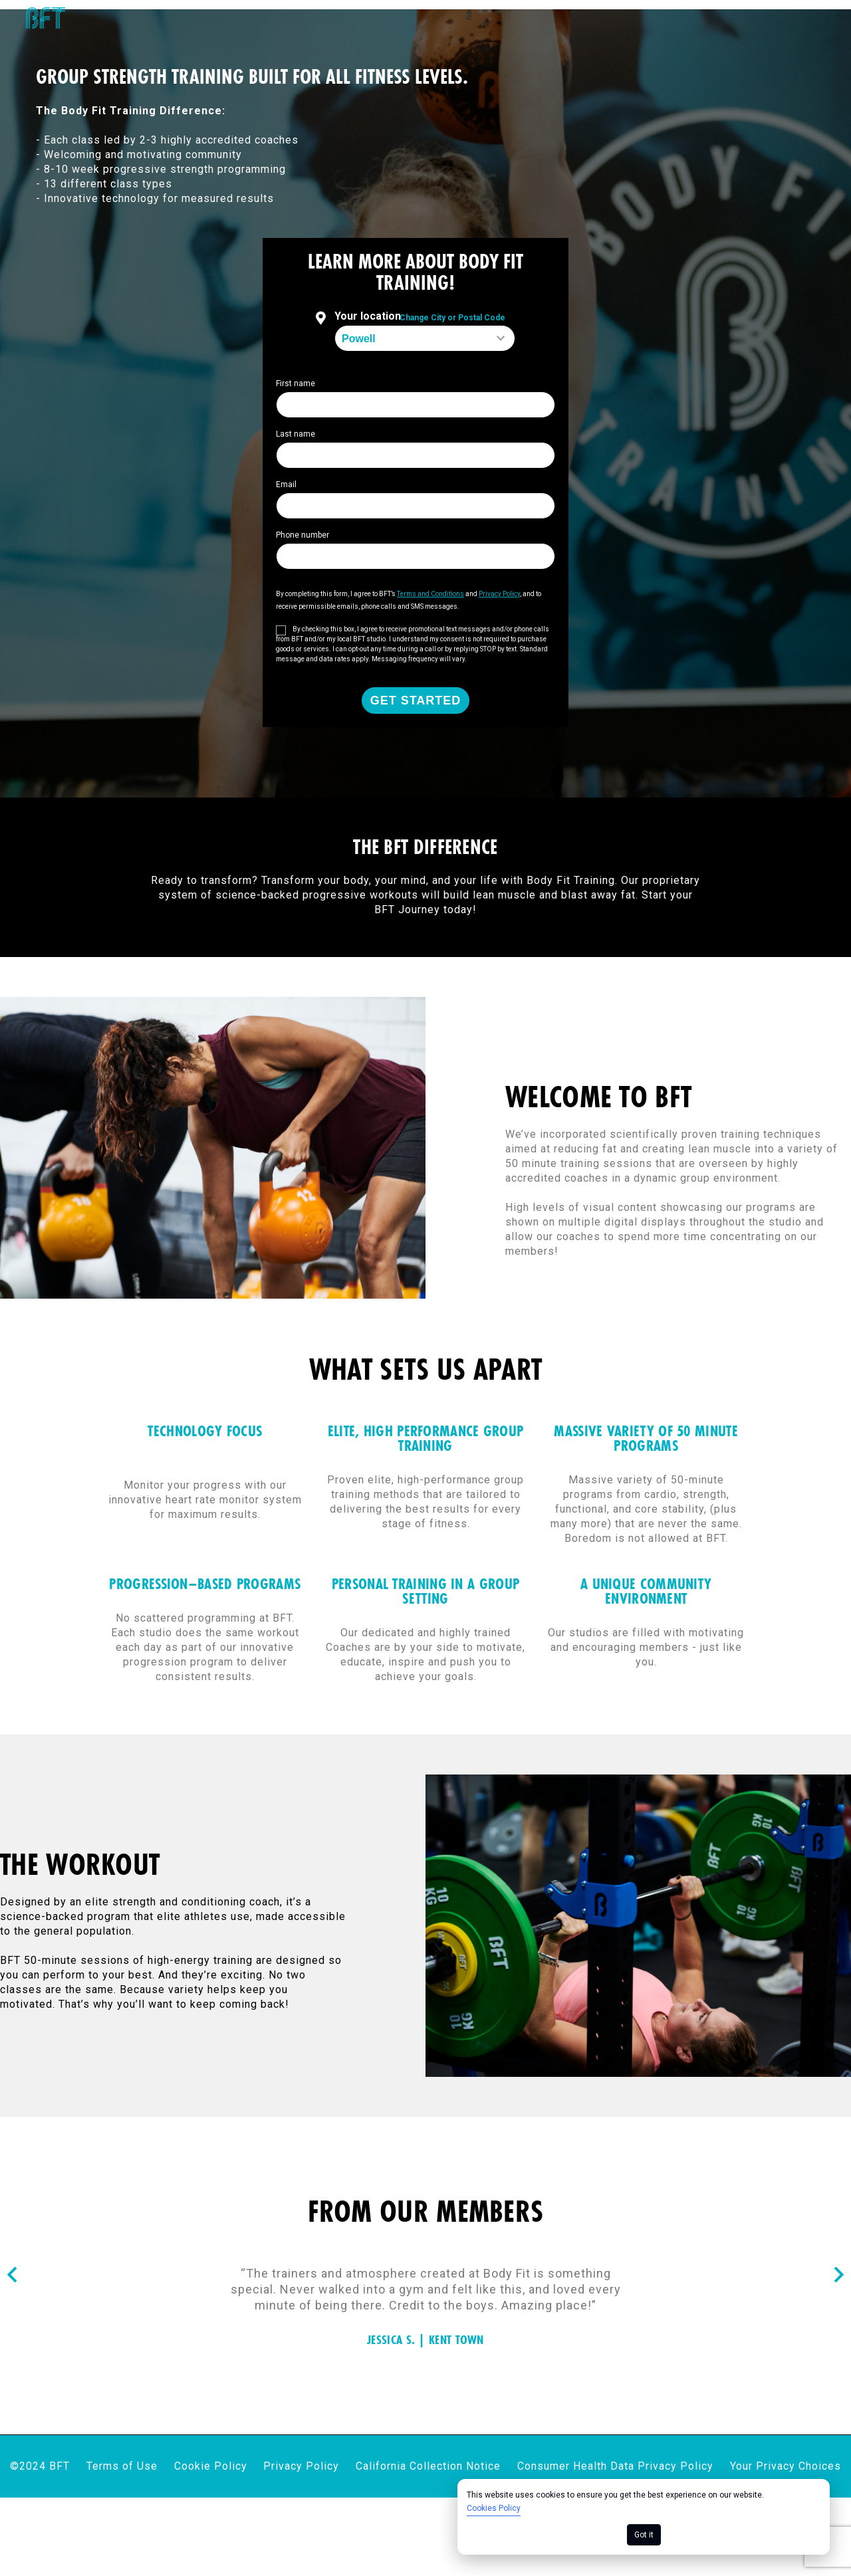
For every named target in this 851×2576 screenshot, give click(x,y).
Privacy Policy (301, 2306)
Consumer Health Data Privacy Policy (615, 2306)
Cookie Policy (210, 2306)
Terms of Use (122, 2306)
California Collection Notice (428, 2306)
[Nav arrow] (12, 2116)
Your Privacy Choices (785, 2306)
